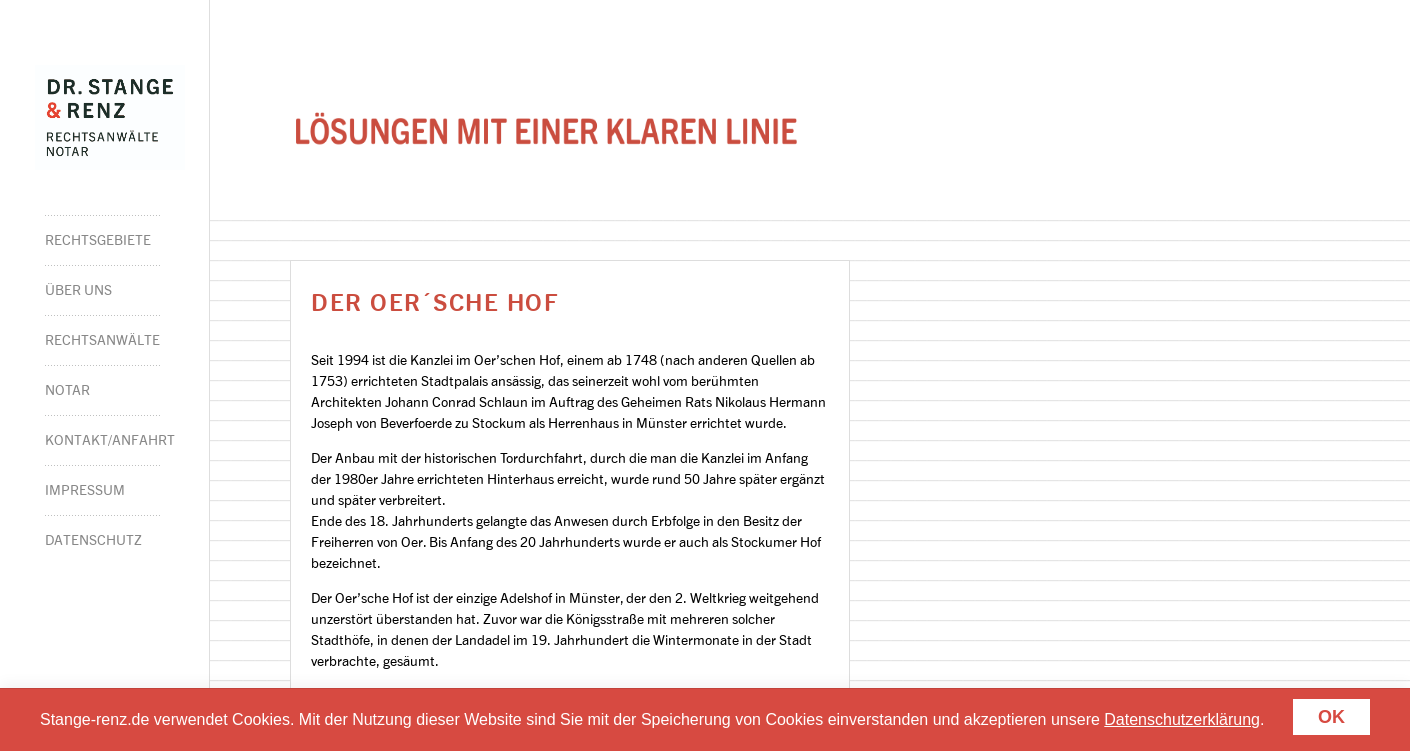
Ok (1331, 717)
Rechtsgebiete (98, 239)
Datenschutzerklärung (1182, 719)
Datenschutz (93, 539)
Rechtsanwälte (102, 339)
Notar (67, 389)
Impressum (85, 489)
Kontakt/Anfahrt (102, 439)
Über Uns (78, 289)
